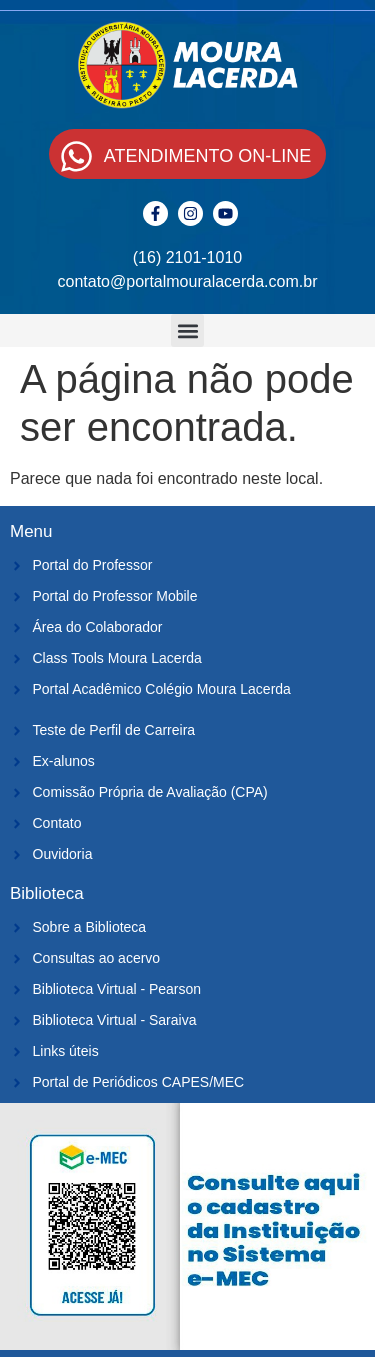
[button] (187, 330)
